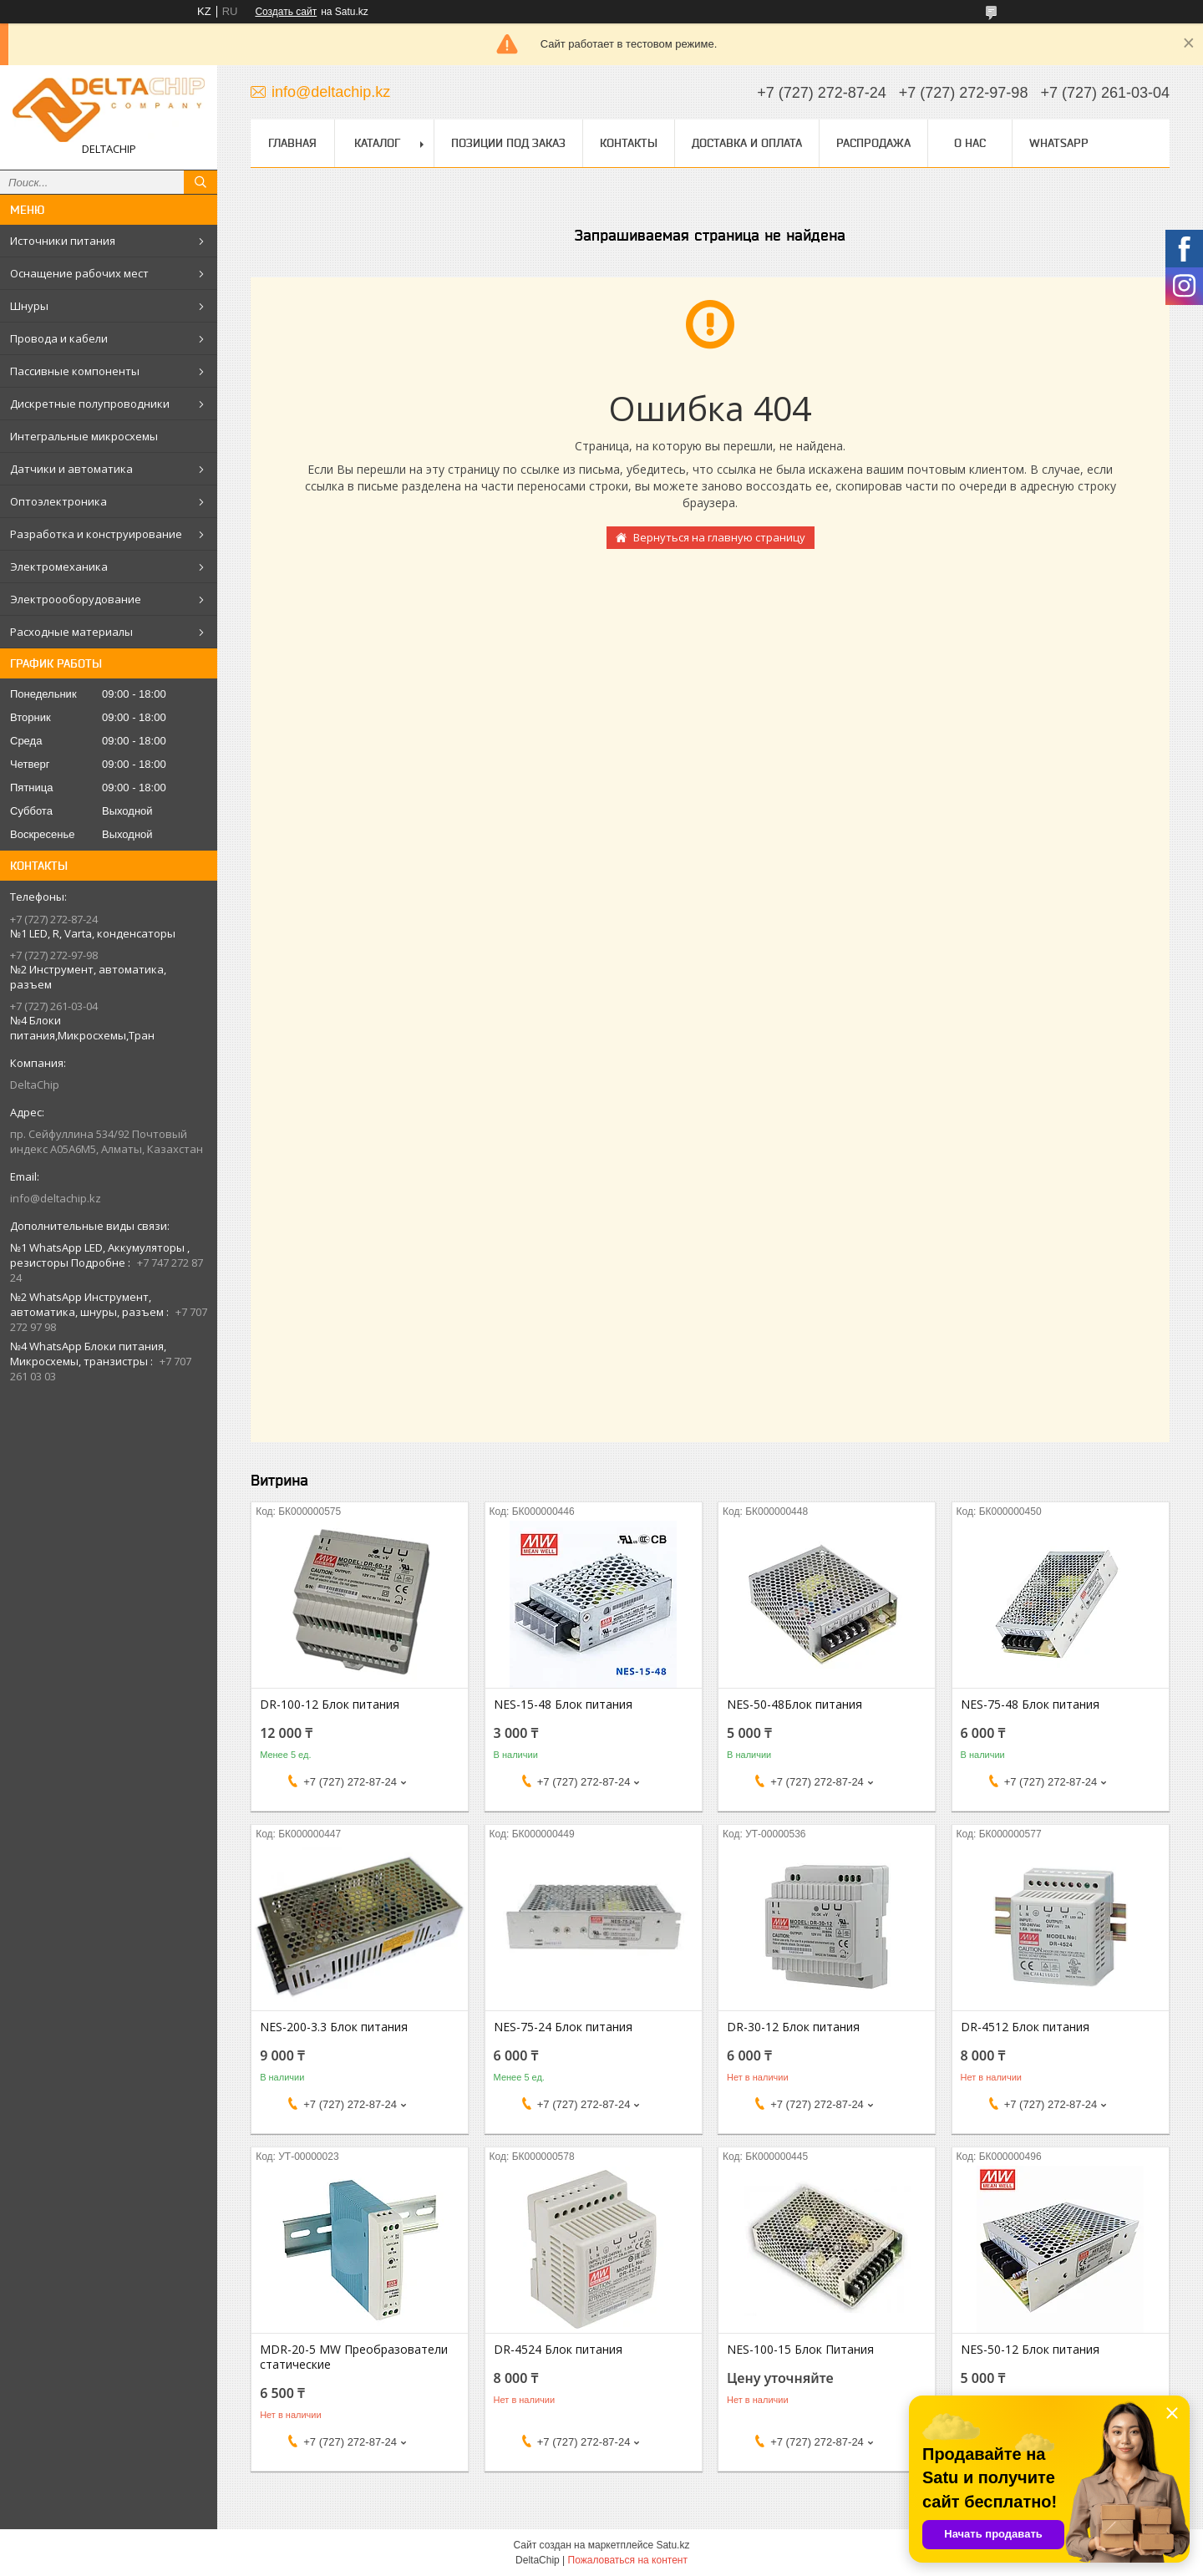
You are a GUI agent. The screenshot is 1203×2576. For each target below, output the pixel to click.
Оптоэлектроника (58, 501)
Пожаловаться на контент (628, 2560)
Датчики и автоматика (71, 468)
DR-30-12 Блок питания (793, 2027)
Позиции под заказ (508, 143)
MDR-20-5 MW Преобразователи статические (354, 2357)
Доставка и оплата (747, 143)
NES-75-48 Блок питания (1030, 1704)
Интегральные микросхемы (84, 436)
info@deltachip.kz (55, 1198)
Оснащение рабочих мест (79, 273)
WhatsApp (1059, 143)
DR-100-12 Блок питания (329, 1704)
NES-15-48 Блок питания (563, 1704)
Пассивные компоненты (75, 371)
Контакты (628, 143)
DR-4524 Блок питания (558, 2349)
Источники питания (62, 240)
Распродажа (873, 143)
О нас (970, 143)
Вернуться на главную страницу (719, 537)
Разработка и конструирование (96, 533)
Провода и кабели (59, 338)
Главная (292, 143)
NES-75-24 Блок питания (563, 2027)
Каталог (377, 143)
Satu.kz (672, 2545)
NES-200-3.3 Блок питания (334, 2027)
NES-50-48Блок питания (794, 1704)
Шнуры (29, 305)
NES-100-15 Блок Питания (800, 2349)
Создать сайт (286, 12)
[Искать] (200, 182)
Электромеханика (59, 566)
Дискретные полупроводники (90, 403)
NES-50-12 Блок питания (1030, 2349)
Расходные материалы (71, 631)
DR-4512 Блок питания (1025, 2027)
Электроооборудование (75, 599)
